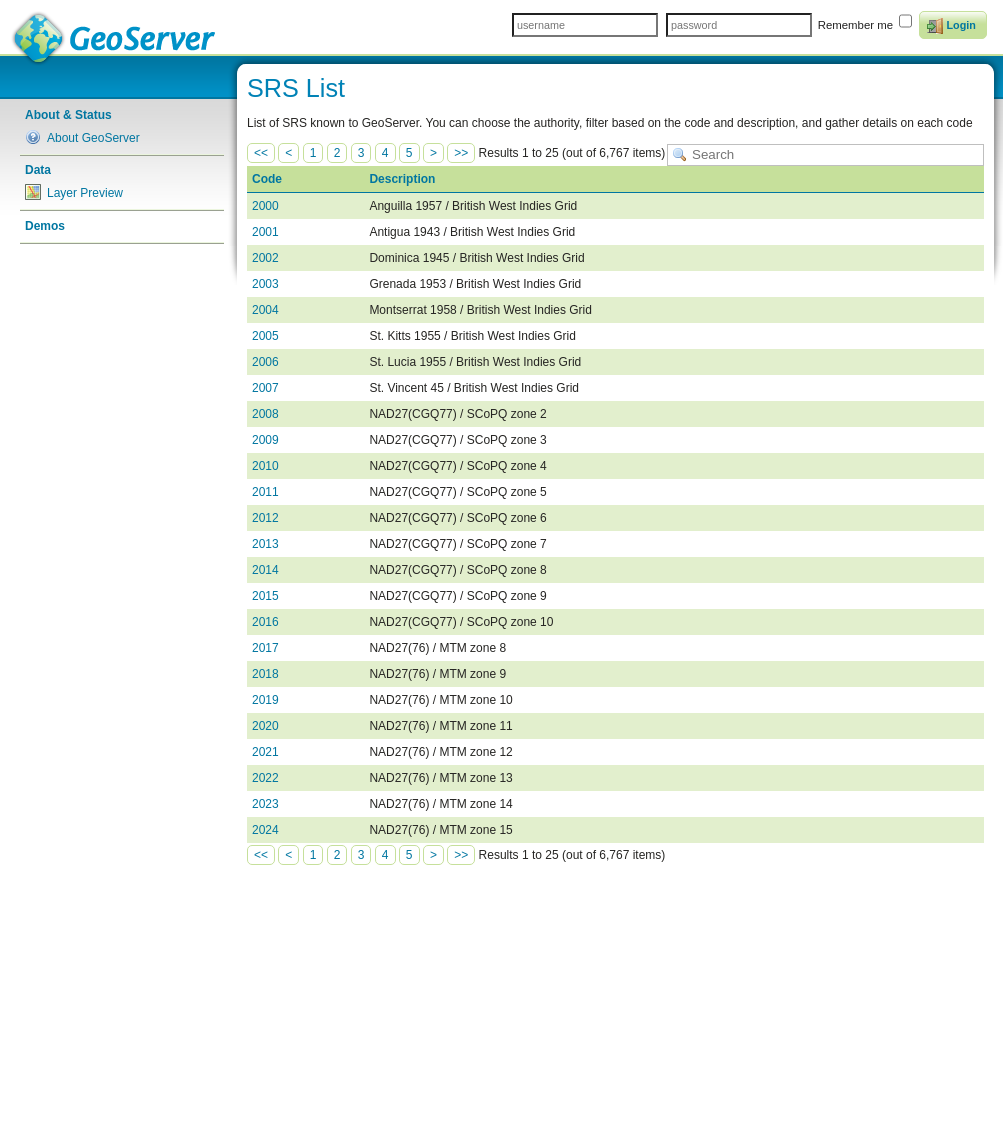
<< (261, 153)
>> (461, 153)
